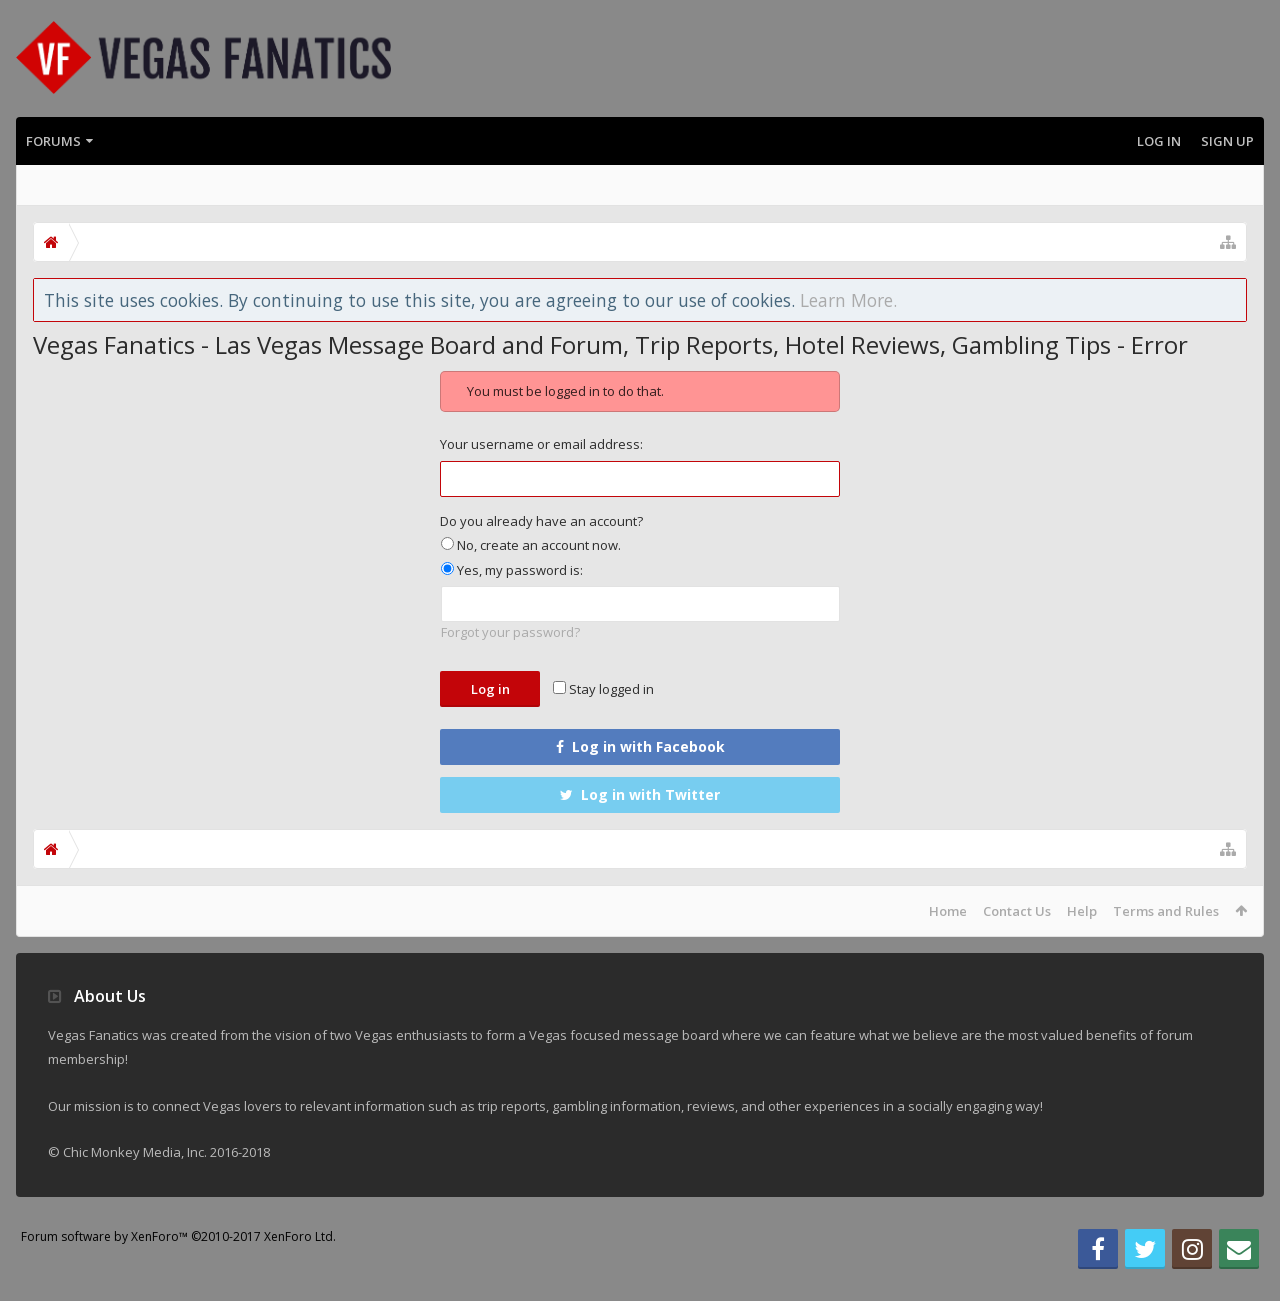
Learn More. (848, 300)
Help (1082, 911)
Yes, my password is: (512, 570)
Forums (53, 141)
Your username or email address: (541, 444)
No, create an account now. (531, 545)
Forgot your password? (510, 632)
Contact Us (1017, 911)
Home (948, 911)
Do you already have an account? (541, 521)
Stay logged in (603, 689)
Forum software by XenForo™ (178, 1268)
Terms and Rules (1166, 911)
